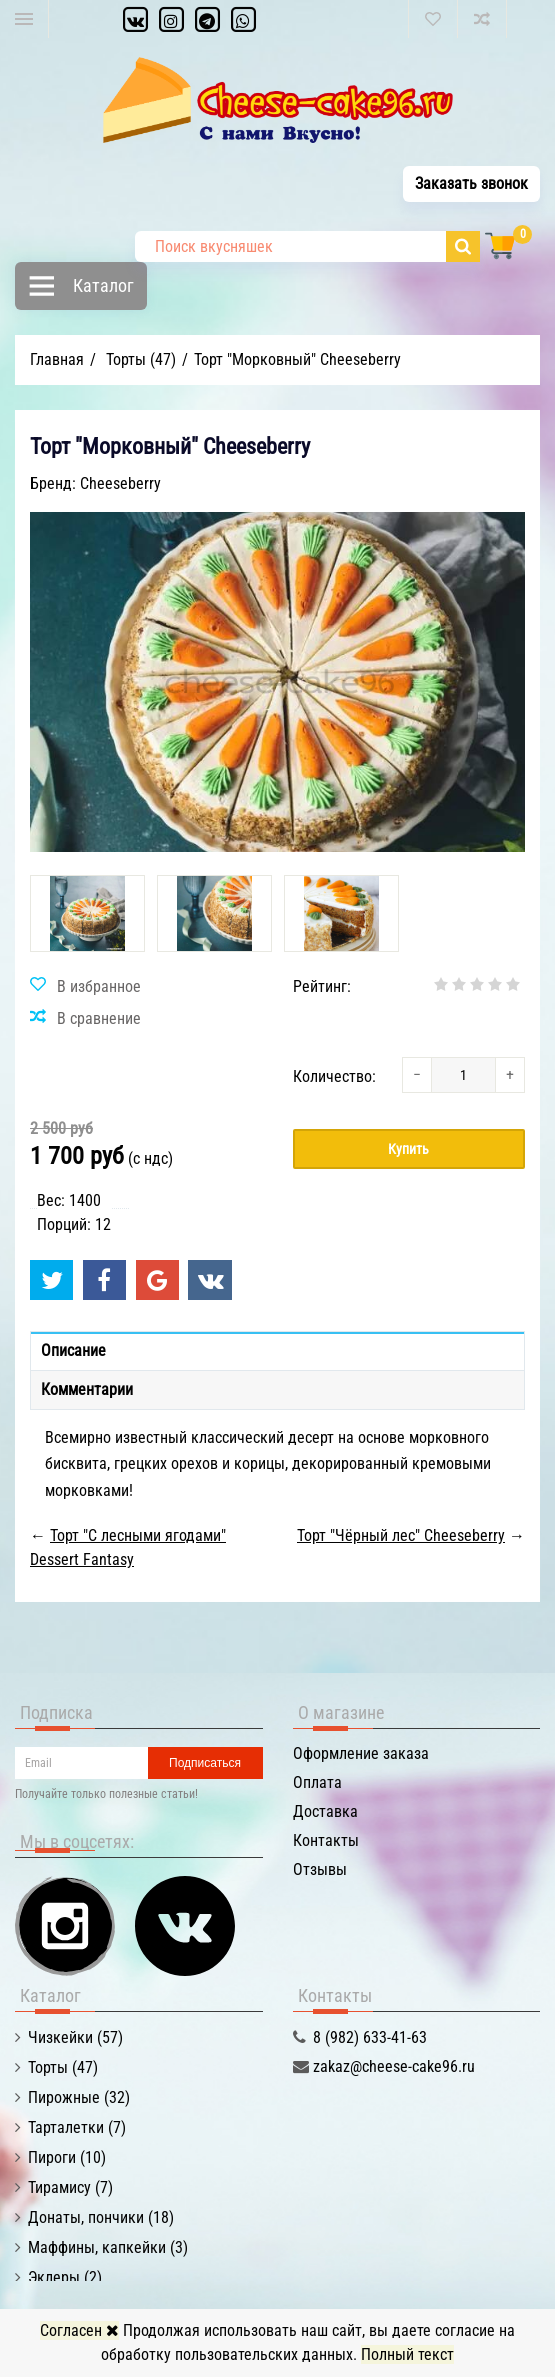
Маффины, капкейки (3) (108, 2247)
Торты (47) (63, 2067)
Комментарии (87, 1389)
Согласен (79, 2330)
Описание (73, 1350)
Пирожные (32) (79, 2097)
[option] (87, 913)
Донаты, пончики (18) (101, 2217)
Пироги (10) (67, 2157)
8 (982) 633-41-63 (370, 2037)
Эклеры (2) (65, 2277)
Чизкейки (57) (75, 2037)
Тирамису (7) (70, 2187)
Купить (408, 1149)
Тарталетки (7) (77, 2127)
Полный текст (407, 2354)
